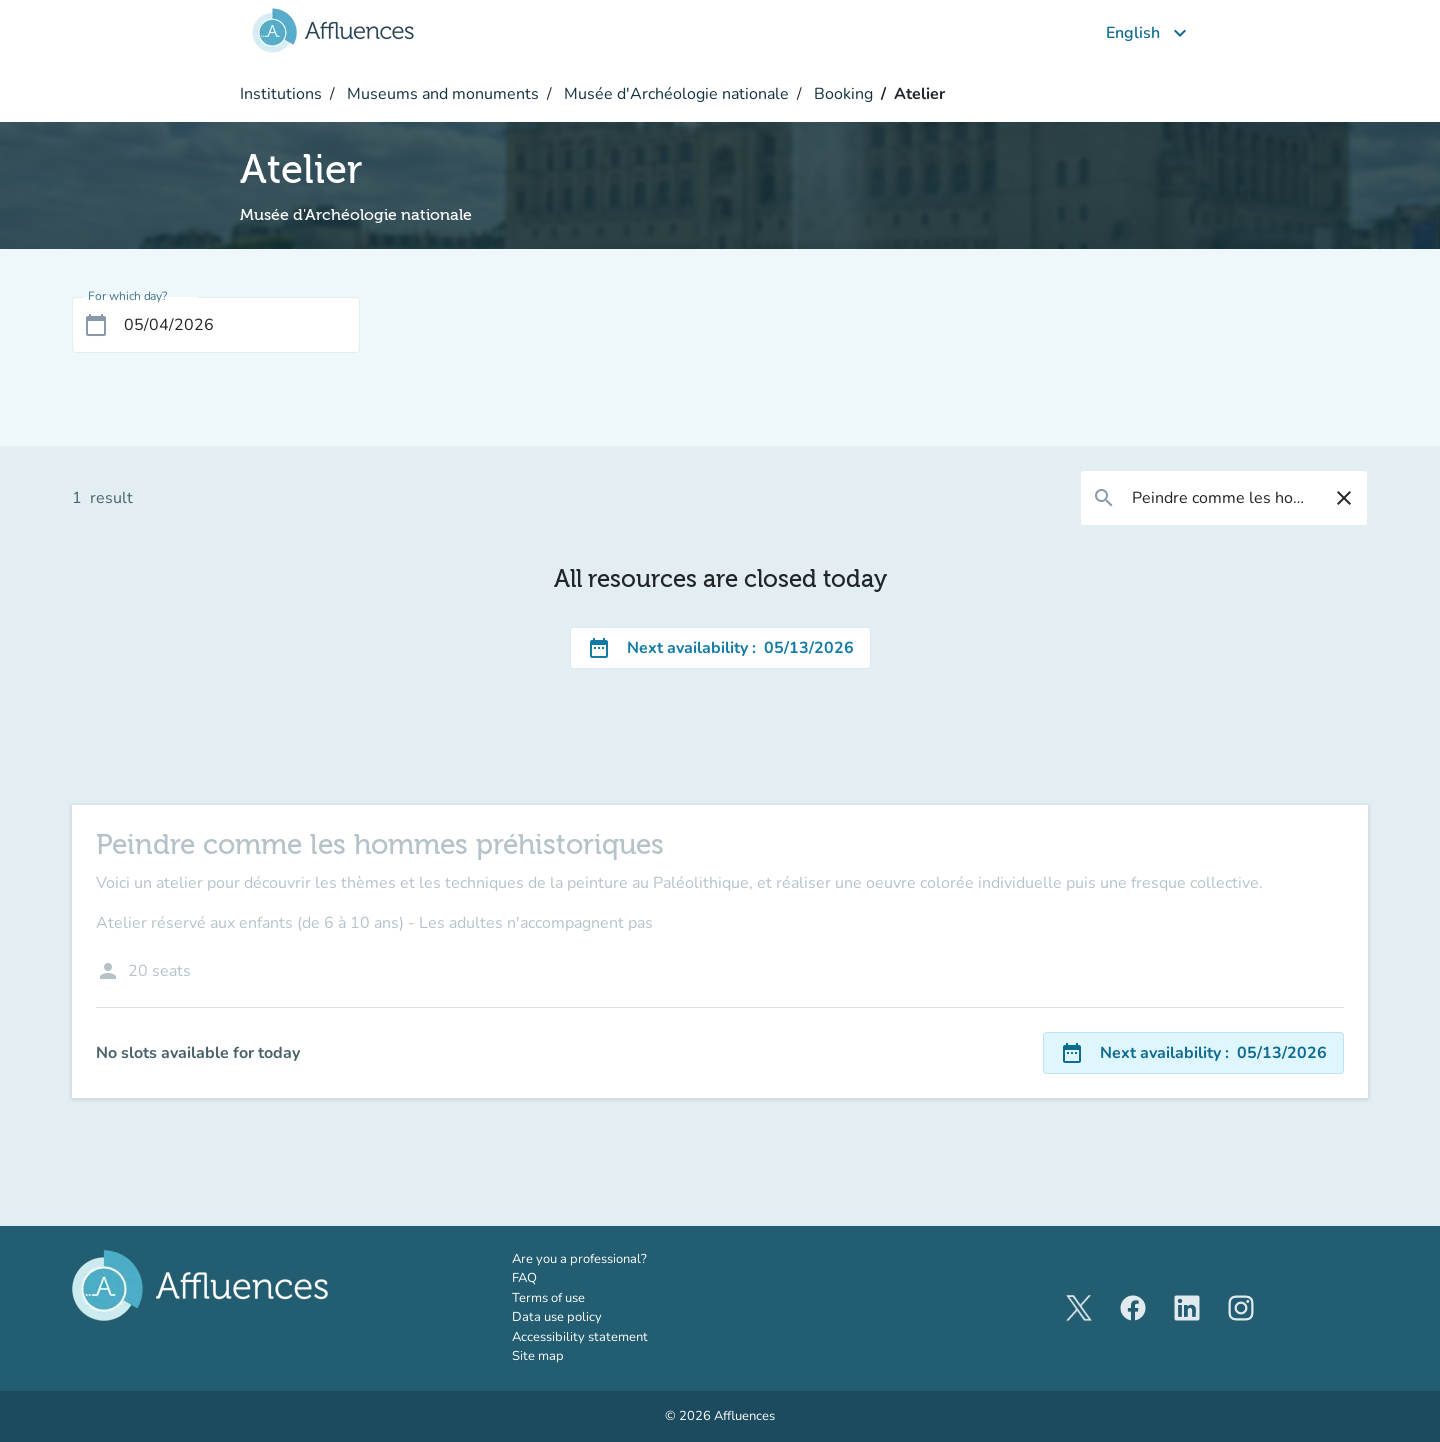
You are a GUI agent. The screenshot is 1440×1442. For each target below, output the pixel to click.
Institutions (281, 94)
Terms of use (548, 1298)
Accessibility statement (580, 1337)
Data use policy (557, 1317)
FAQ (524, 1278)
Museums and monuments (441, 94)
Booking (841, 94)
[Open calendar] (96, 325)
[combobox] (1224, 498)
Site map (538, 1356)
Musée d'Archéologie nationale (674, 94)
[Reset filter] (1344, 498)
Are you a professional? (607, 1259)
